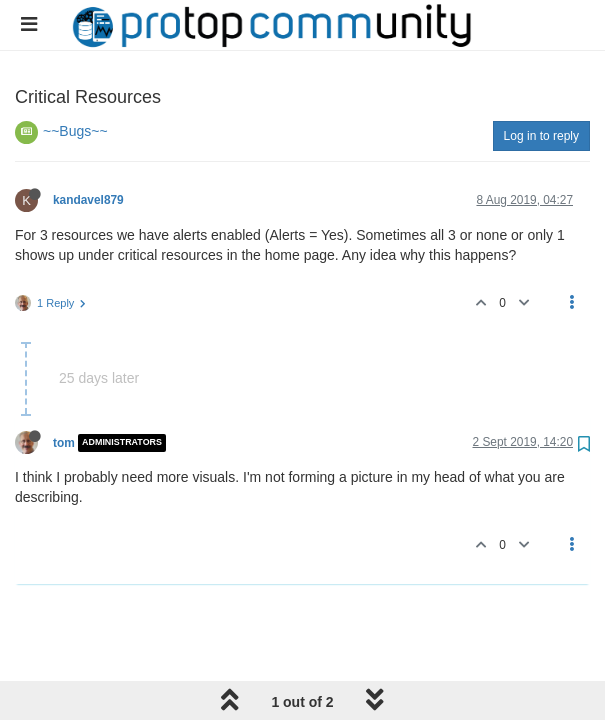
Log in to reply (541, 136)
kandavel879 (88, 200)
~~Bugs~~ (75, 131)
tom (64, 443)
